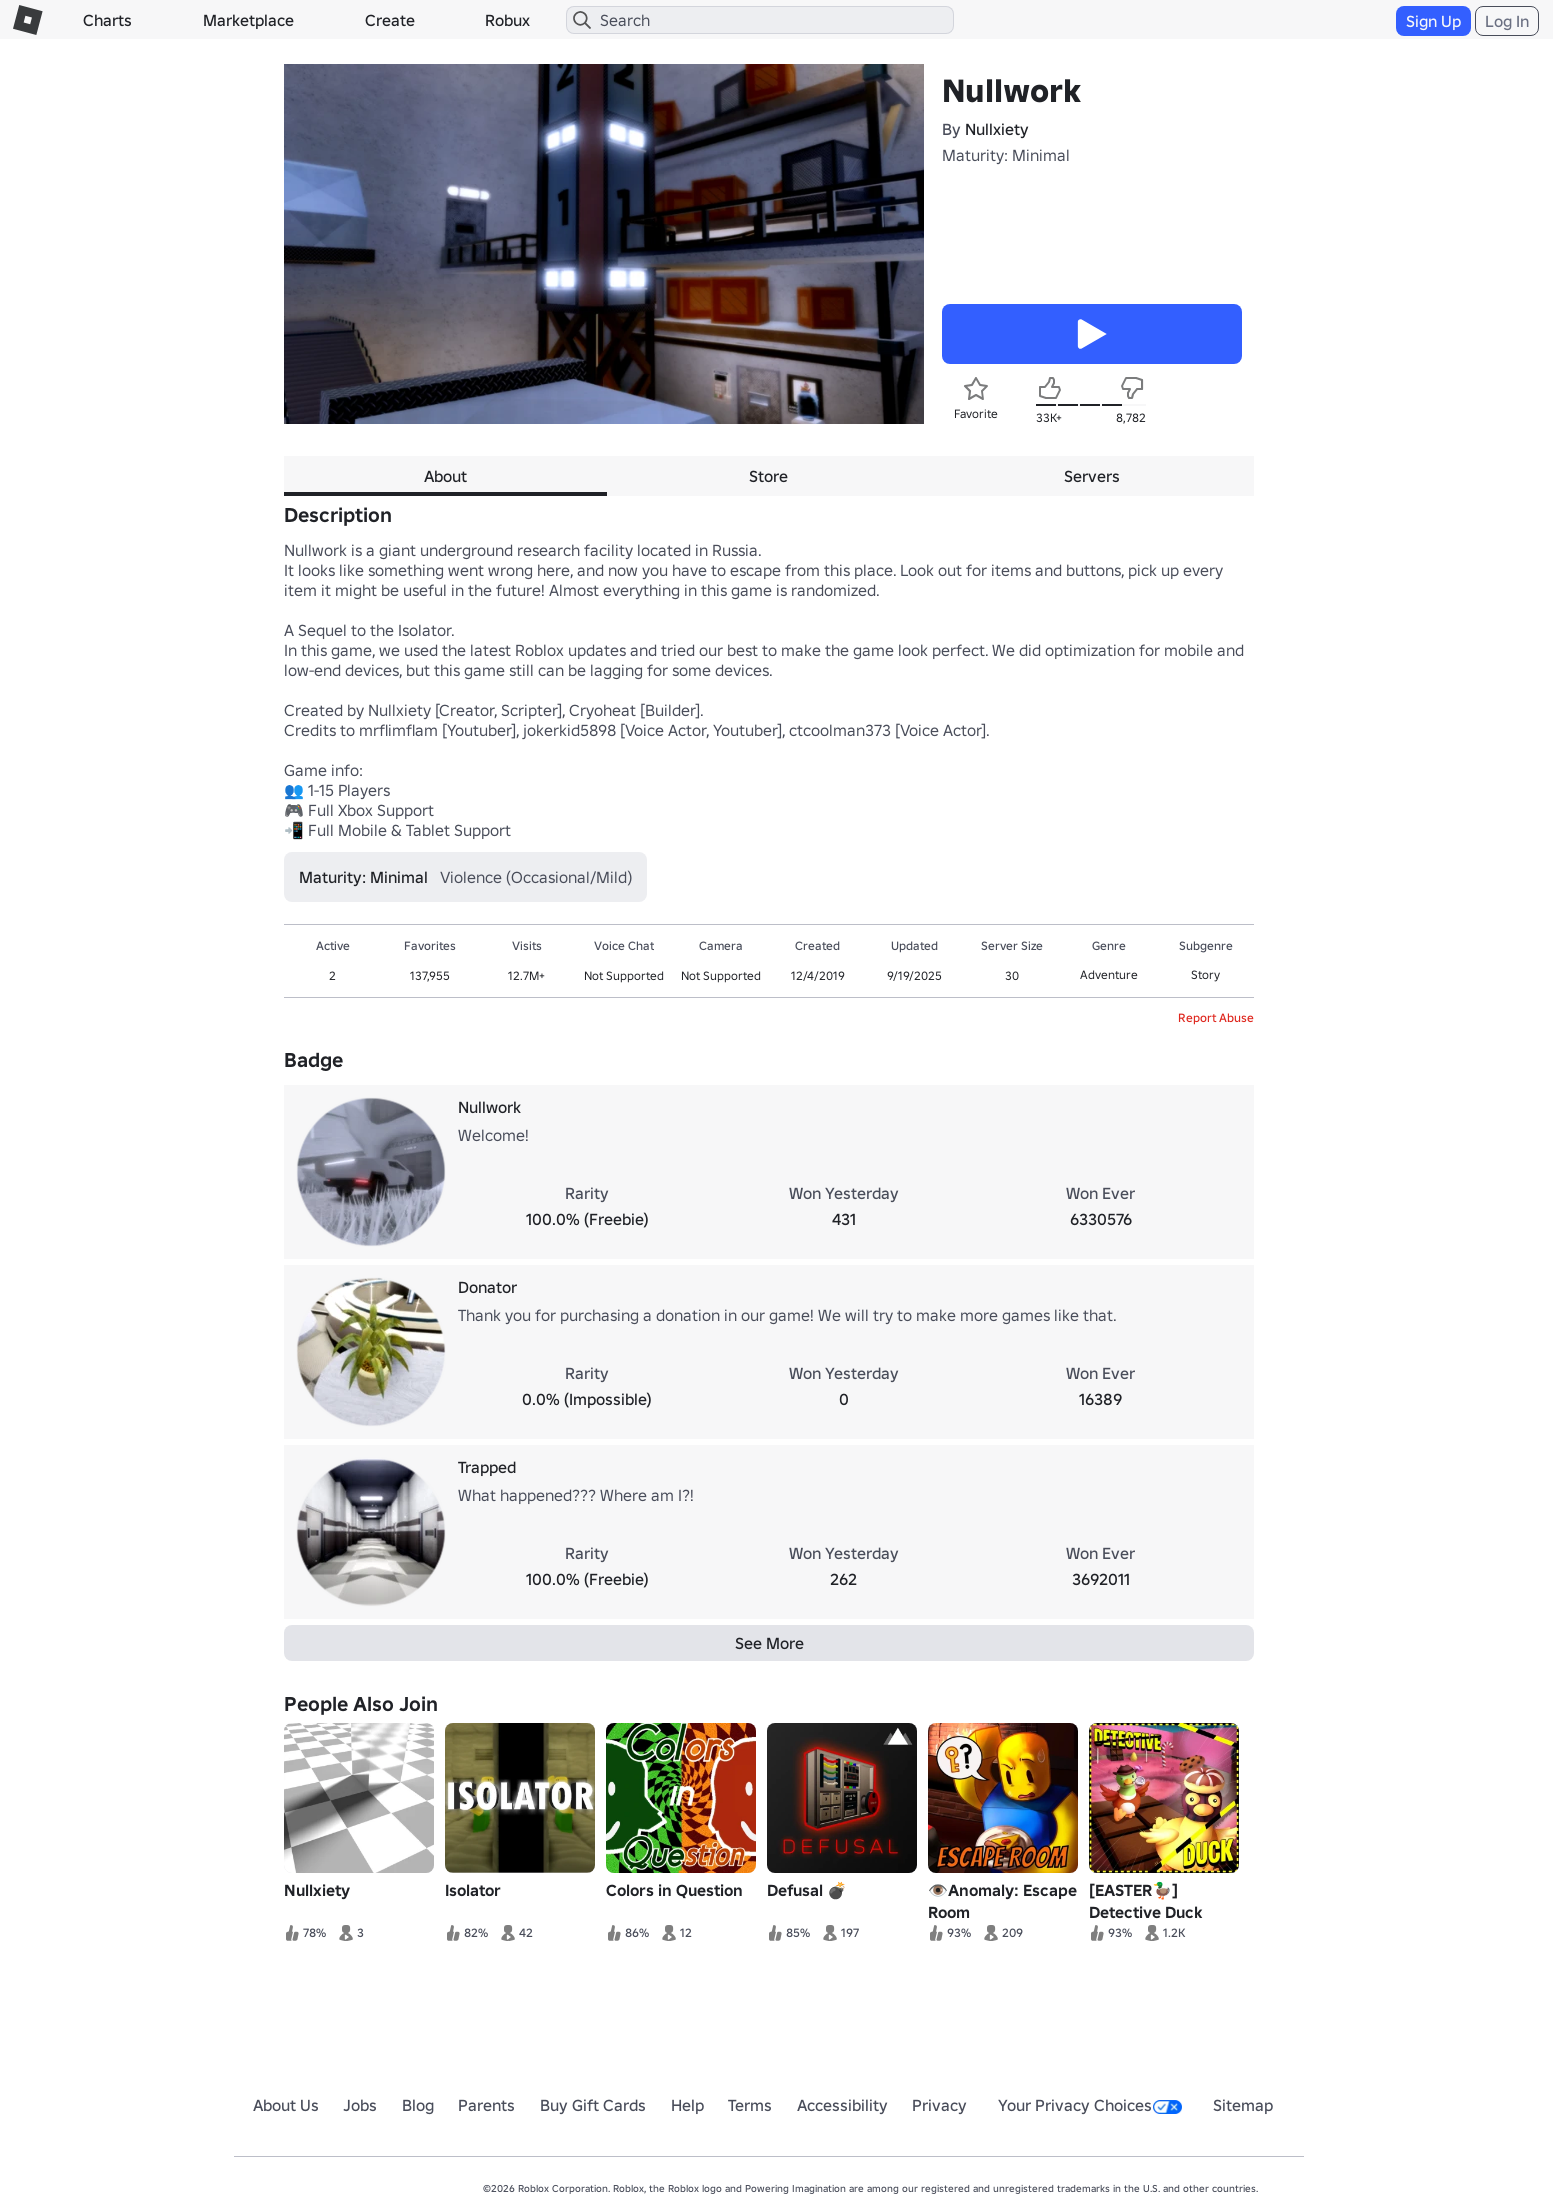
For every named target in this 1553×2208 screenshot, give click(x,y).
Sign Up (1433, 21)
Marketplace (248, 20)
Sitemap (1243, 2105)
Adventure (1109, 974)
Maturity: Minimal (1006, 155)
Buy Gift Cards (593, 2105)
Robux (507, 20)
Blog (418, 2105)
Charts (107, 20)
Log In (1507, 21)
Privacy (939, 2105)
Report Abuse (1216, 1017)
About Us (286, 2105)
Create (390, 20)
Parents (486, 2105)
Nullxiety (997, 129)
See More (769, 1643)
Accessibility (842, 2105)
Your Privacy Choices (1090, 2105)
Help (687, 2105)
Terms (750, 2105)
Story (1205, 974)
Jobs (360, 2105)
